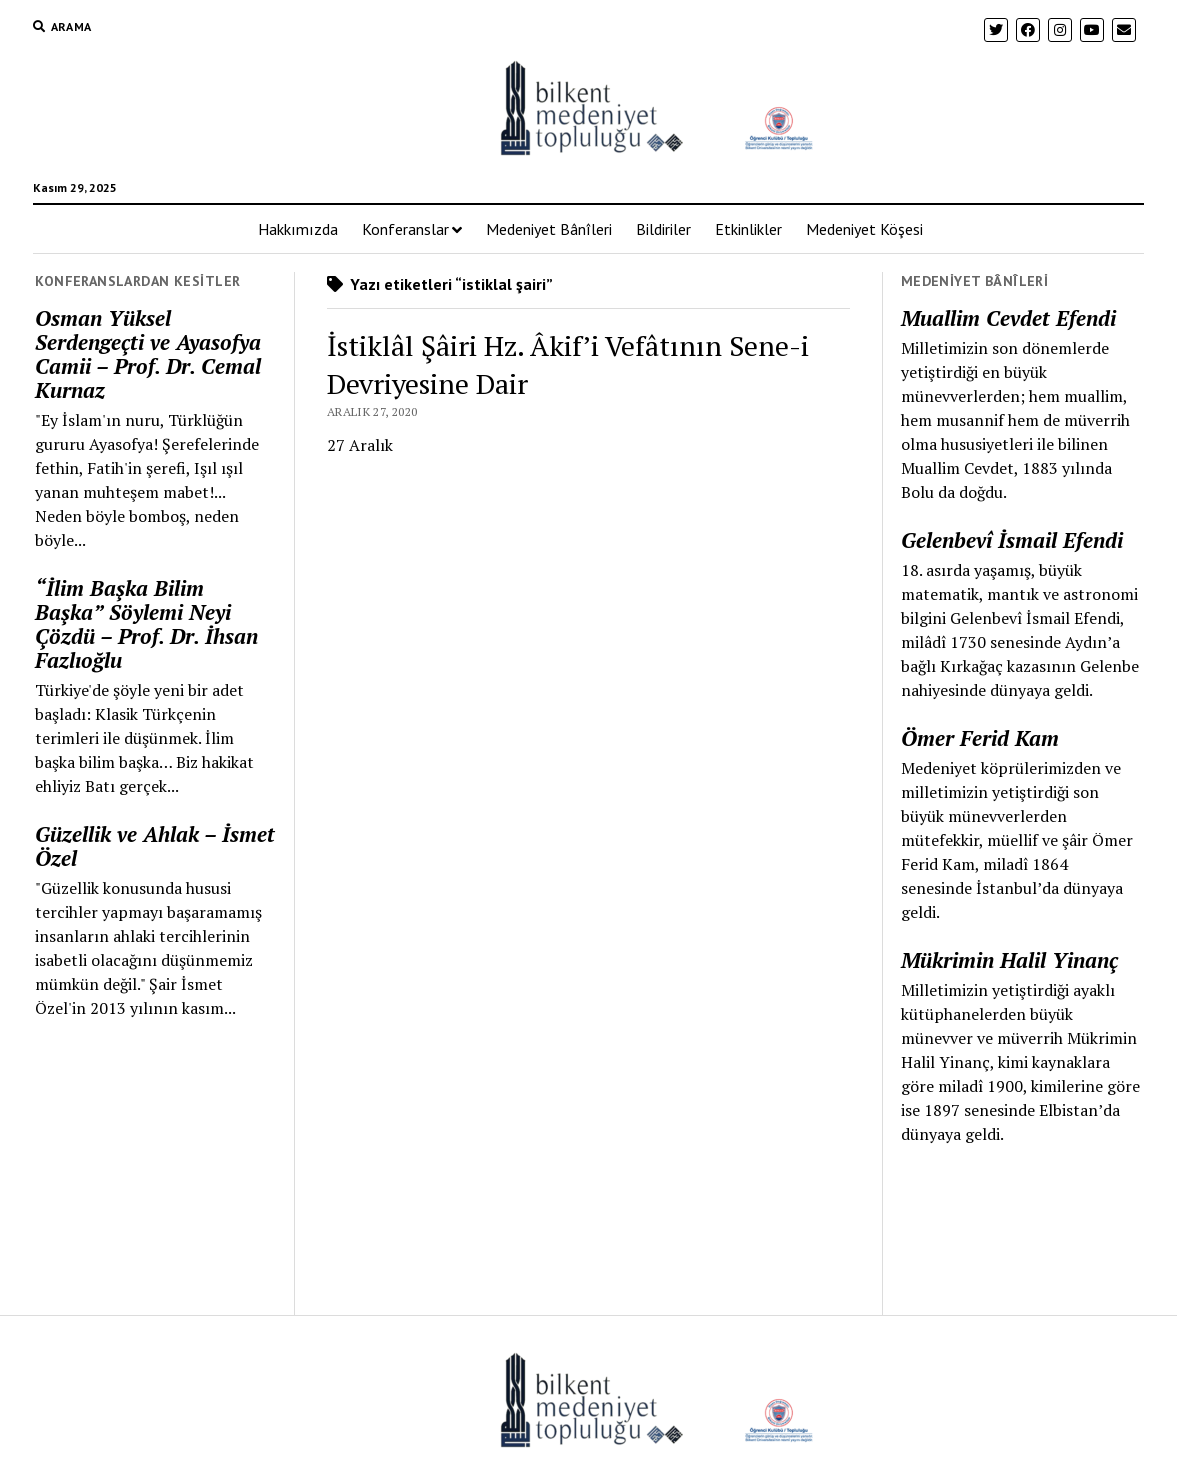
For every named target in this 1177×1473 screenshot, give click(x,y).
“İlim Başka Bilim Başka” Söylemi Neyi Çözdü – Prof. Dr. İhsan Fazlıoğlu (146, 624)
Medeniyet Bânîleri (549, 229)
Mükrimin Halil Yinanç (1009, 960)
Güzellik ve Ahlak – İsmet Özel (155, 846)
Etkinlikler (748, 229)
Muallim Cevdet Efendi (1008, 318)
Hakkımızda (298, 229)
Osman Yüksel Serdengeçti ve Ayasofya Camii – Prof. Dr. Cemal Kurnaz (148, 354)
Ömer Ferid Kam (980, 738)
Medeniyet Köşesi (864, 229)
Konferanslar (405, 229)
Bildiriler (663, 229)
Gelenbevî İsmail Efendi (1012, 540)
